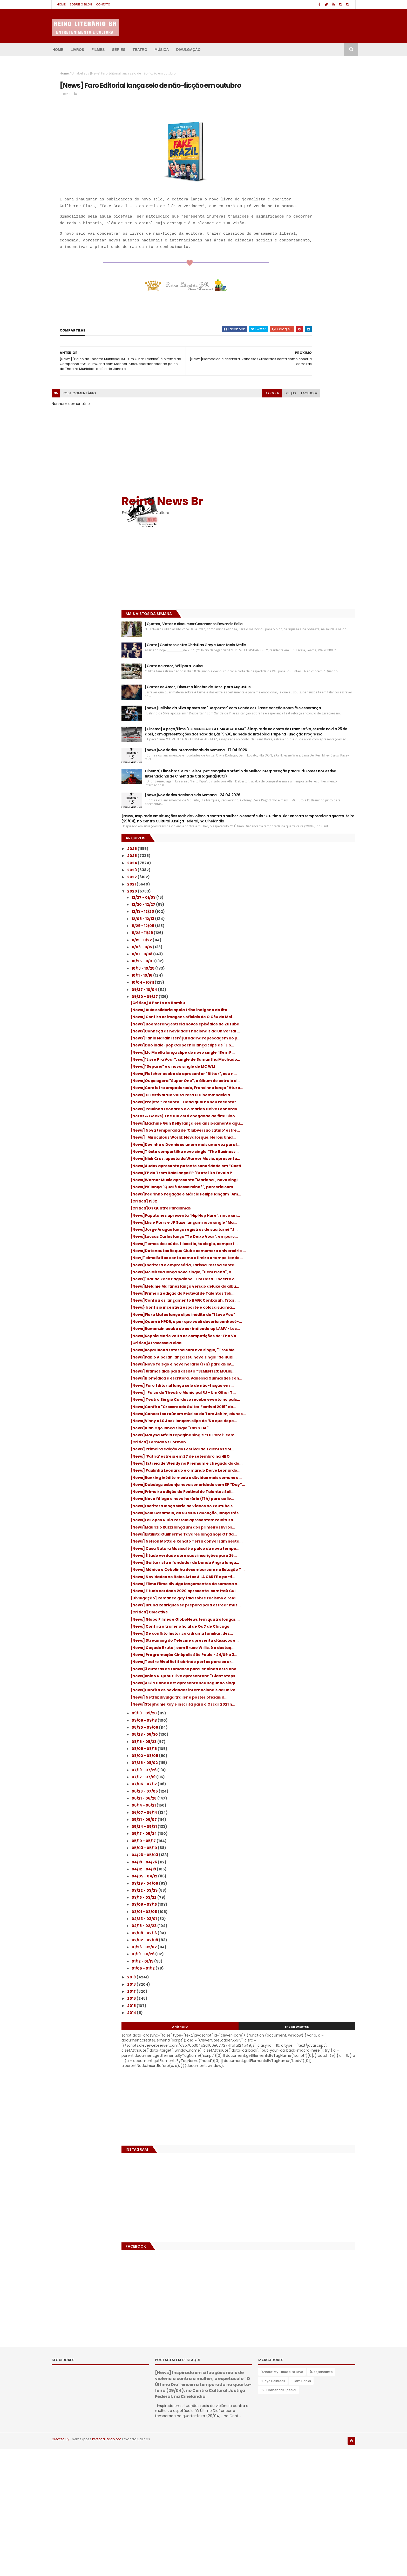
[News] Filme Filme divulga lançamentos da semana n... (310, 1595)
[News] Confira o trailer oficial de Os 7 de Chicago (311, 1660)
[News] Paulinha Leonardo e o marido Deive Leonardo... (307, 850)
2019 (271, 2061)
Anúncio (285, 2110)
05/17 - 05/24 (284, 1917)
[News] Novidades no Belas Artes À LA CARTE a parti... (307, 1584)
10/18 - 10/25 (283, 650)
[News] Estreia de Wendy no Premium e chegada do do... (309, 1401)
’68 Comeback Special (278, 2518)
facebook (240, 437)
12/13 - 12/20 (283, 594)
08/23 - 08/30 (284, 1818)
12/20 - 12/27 (283, 587)
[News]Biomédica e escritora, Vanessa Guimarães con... (308, 1272)
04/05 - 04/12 (284, 1960)
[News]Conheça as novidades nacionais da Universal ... (310, 729)
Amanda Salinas (135, 2567)
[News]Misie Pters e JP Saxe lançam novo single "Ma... (311, 1025)
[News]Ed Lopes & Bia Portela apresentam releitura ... (312, 1492)
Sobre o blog (81, 4)
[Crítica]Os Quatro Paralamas (300, 1004)
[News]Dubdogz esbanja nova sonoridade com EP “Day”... (312, 1435)
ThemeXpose (80, 2567)
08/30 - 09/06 (285, 1811)
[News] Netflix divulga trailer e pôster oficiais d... (307, 1774)
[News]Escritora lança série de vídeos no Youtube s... (310, 1470)
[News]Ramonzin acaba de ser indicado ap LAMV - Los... (312, 1196)
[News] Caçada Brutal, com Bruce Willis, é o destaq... (311, 1694)
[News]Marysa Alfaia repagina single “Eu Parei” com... (310, 1359)
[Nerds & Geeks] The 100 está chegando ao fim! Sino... (310, 862)
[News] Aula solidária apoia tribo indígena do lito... (312, 694)
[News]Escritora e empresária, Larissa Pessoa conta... (308, 1093)
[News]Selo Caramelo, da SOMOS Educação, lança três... (303, 1481)
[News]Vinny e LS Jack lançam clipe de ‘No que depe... (312, 1341)
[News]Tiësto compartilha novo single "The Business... (308, 919)
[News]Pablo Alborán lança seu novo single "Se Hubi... (306, 1238)
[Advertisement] (293, 139)
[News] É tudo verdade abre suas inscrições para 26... (303, 1550)
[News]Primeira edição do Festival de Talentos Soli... (307, 1139)
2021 (271, 566)
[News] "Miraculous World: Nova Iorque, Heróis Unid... (309, 896)
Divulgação (188, 50)
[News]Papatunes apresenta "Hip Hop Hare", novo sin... (308, 1013)
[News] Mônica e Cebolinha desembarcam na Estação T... (312, 1573)
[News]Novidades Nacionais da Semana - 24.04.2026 (312, 452)
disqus (221, 437)
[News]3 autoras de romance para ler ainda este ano (307, 1728)
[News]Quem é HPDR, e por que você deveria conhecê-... (306, 1185)
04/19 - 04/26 (284, 1945)
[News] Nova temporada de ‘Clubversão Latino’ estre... (310, 885)
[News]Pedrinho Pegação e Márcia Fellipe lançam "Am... (311, 988)
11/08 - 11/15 (282, 629)
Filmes (98, 50)
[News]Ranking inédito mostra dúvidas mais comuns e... (309, 1424)
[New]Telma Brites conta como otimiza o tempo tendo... (311, 1082)
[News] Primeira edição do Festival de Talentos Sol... (307, 1378)
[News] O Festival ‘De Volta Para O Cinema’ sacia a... (312, 828)
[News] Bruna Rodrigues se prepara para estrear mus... (311, 1630)
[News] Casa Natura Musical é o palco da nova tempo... (310, 1538)
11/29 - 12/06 (283, 608)
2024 (272, 545)
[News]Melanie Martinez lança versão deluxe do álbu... (308, 1128)
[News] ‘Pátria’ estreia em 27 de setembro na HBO (312, 1389)
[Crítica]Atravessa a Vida (295, 1217)
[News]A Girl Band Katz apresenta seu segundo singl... (308, 1751)
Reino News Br (302, 70)
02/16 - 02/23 (284, 2009)
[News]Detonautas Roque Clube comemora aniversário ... (302, 1071)
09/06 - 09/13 (284, 1804)
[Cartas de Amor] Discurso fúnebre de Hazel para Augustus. (318, 273)
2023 (272, 552)
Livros (77, 50)
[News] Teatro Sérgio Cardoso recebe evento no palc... (308, 1306)
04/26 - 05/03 (285, 1938)
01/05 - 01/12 (283, 2052)
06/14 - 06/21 (283, 1889)
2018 (271, 2068)
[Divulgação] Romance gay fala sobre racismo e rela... (308, 1618)
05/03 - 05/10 (284, 1931)
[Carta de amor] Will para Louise (313, 248)
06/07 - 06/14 (284, 1896)
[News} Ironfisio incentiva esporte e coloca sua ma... (306, 1162)
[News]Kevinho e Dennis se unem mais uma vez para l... (308, 907)
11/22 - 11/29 (282, 615)
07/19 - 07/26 (284, 1853)
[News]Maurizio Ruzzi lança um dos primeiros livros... (305, 1504)
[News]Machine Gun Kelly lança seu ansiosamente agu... (305, 873)
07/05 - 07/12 (284, 1867)
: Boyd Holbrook (273, 2509)
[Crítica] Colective (289, 1639)
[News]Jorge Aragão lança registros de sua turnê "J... (309, 1036)
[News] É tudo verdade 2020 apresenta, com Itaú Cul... (309, 1607)
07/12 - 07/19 (283, 1860)
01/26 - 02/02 (284, 2030)
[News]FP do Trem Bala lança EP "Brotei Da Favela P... (312, 953)
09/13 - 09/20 (284, 1797)
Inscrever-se (332, 2110)
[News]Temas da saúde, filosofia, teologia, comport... (303, 1059)
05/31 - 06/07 (284, 1903)
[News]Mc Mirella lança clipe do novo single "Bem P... (307, 763)
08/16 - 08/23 (284, 1825)
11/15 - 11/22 (281, 622)
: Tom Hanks (301, 2509)
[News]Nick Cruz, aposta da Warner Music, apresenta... (312, 930)
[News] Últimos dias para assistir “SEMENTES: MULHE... (302, 1261)
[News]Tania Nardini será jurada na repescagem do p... (305, 740)
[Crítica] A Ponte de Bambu (297, 685)
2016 (271, 2082)
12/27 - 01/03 (283, 580)
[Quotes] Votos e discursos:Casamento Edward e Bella (317, 196)
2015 (271, 2089)
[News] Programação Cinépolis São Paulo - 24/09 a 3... (312, 1705)
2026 (272, 531)
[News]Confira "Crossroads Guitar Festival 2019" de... (304, 1318)
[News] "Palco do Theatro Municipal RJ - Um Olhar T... (310, 1295)
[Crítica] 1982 (283, 997)
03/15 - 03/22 (284, 1981)
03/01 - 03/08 (284, 1995)
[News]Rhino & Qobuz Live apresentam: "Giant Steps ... (309, 1740)
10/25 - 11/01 (282, 643)
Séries (118, 50)
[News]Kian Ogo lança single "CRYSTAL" (309, 1350)
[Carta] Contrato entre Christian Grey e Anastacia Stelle (318, 223)
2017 (271, 2075)
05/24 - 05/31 (284, 1910)
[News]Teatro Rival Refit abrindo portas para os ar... (310, 1717)
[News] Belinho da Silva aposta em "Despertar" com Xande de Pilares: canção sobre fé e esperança (315, 303)
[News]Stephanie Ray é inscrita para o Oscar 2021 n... (308, 1786)
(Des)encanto (321, 2500)
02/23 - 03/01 (284, 2002)
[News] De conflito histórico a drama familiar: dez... (307, 1671)
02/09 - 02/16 (284, 2016)
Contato (103, 4)
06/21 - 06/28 (284, 1882)
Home (61, 4)
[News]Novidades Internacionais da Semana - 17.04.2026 (316, 381)
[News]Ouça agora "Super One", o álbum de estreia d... (310, 804)
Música (161, 50)
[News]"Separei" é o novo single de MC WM (312, 784)
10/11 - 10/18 (282, 657)
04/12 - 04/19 (283, 1952)
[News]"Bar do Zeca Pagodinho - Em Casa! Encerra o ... (312, 1116)
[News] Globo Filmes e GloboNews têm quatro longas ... (308, 1648)
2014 (271, 2096)
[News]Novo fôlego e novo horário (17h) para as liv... (310, 1249)
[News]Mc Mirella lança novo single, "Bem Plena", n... (311, 1105)
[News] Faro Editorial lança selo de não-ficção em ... (309, 1284)
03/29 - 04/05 (285, 1967)
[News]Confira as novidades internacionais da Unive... (298, 1763)
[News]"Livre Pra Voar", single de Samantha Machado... (302, 775)
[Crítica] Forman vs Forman (297, 1368)
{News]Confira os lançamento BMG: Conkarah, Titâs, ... (306, 1151)
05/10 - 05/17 (283, 1924)
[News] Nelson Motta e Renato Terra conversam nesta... (306, 1527)
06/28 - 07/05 (284, 1874)
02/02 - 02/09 (285, 2023)
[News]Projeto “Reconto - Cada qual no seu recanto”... (309, 839)
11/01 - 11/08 (282, 636)
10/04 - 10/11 (282, 665)
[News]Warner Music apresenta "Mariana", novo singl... (302, 965)
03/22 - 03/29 (284, 1974)
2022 (272, 559)
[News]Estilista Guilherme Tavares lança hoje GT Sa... (310, 1515)
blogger (203, 437)
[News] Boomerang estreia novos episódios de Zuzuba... (303, 717)
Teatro (140, 50)
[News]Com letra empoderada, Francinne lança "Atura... (312, 816)
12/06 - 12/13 (283, 601)
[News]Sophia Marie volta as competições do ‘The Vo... (312, 1208)
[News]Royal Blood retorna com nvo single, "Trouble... (306, 1227)
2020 (272, 573)
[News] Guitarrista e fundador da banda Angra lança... (310, 1561)
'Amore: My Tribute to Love (282, 2500)
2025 (272, 538)
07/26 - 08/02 (284, 1846)
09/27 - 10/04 (284, 672)
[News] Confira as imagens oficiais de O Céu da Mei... (309, 706)
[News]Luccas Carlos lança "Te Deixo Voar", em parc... (307, 1048)
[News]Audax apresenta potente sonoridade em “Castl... (303, 942)
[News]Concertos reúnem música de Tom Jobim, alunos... (312, 1329)
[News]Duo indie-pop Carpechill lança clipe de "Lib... (308, 752)
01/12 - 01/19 (282, 2044)
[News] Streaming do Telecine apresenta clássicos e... (311, 1683)
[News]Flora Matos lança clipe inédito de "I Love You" (312, 1174)
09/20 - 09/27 (284, 679)
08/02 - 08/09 (285, 1839)
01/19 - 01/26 (283, 2037)
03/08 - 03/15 (284, 1988)
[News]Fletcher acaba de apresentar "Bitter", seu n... (307, 793)
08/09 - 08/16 (284, 1832)
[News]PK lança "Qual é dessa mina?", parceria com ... (307, 976)
